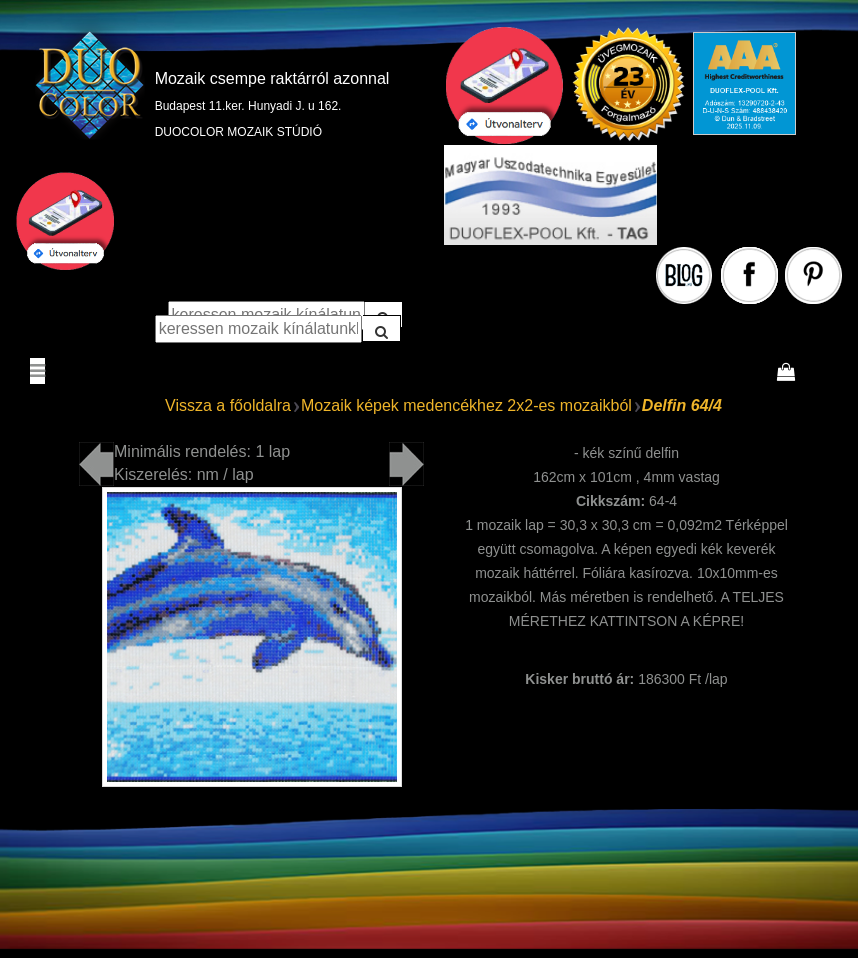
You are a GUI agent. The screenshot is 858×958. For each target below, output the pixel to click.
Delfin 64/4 (682, 405)
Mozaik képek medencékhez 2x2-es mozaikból (466, 405)
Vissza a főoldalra (228, 405)
